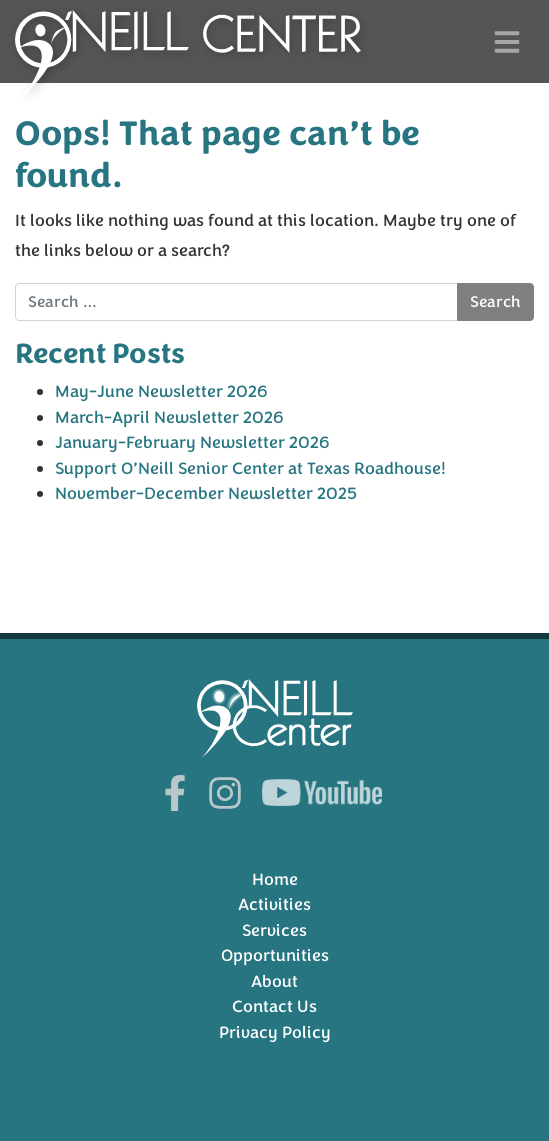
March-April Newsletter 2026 (169, 417)
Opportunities (275, 955)
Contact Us (274, 1006)
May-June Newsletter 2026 (161, 391)
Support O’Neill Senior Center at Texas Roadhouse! (250, 468)
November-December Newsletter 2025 (206, 493)
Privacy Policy (275, 1032)
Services (274, 930)
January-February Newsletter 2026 (192, 442)
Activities (274, 904)
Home (275, 879)
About (274, 981)
